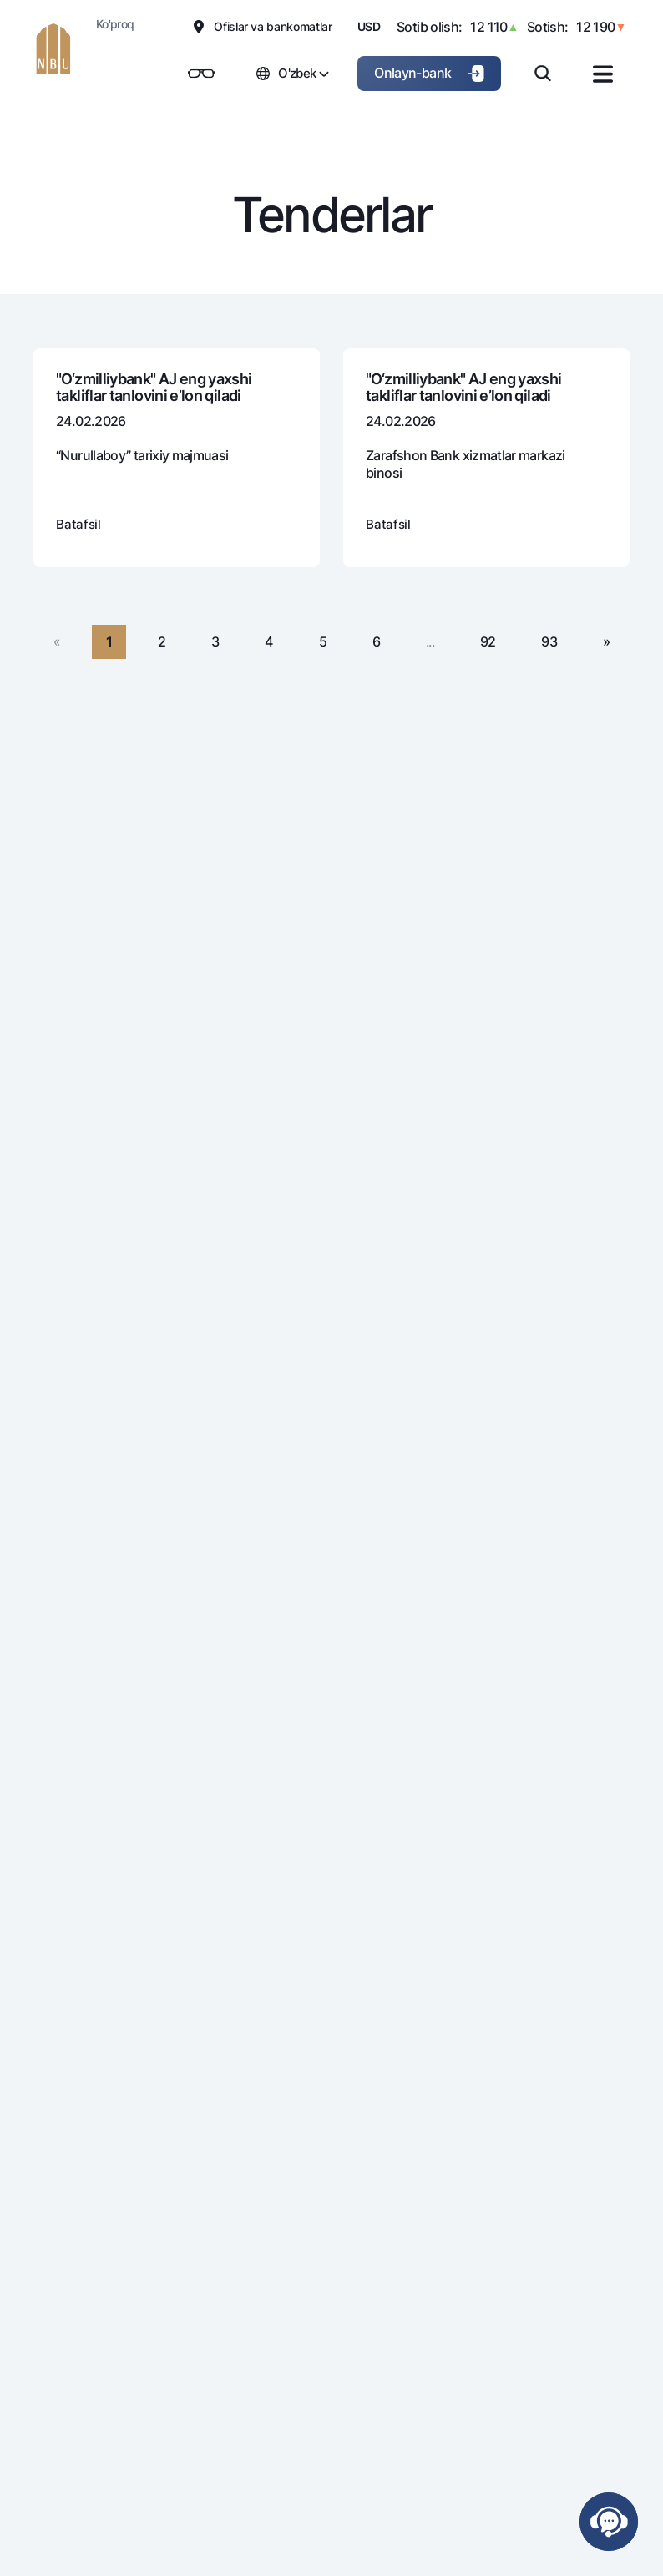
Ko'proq (115, 24)
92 (488, 641)
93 (549, 641)
